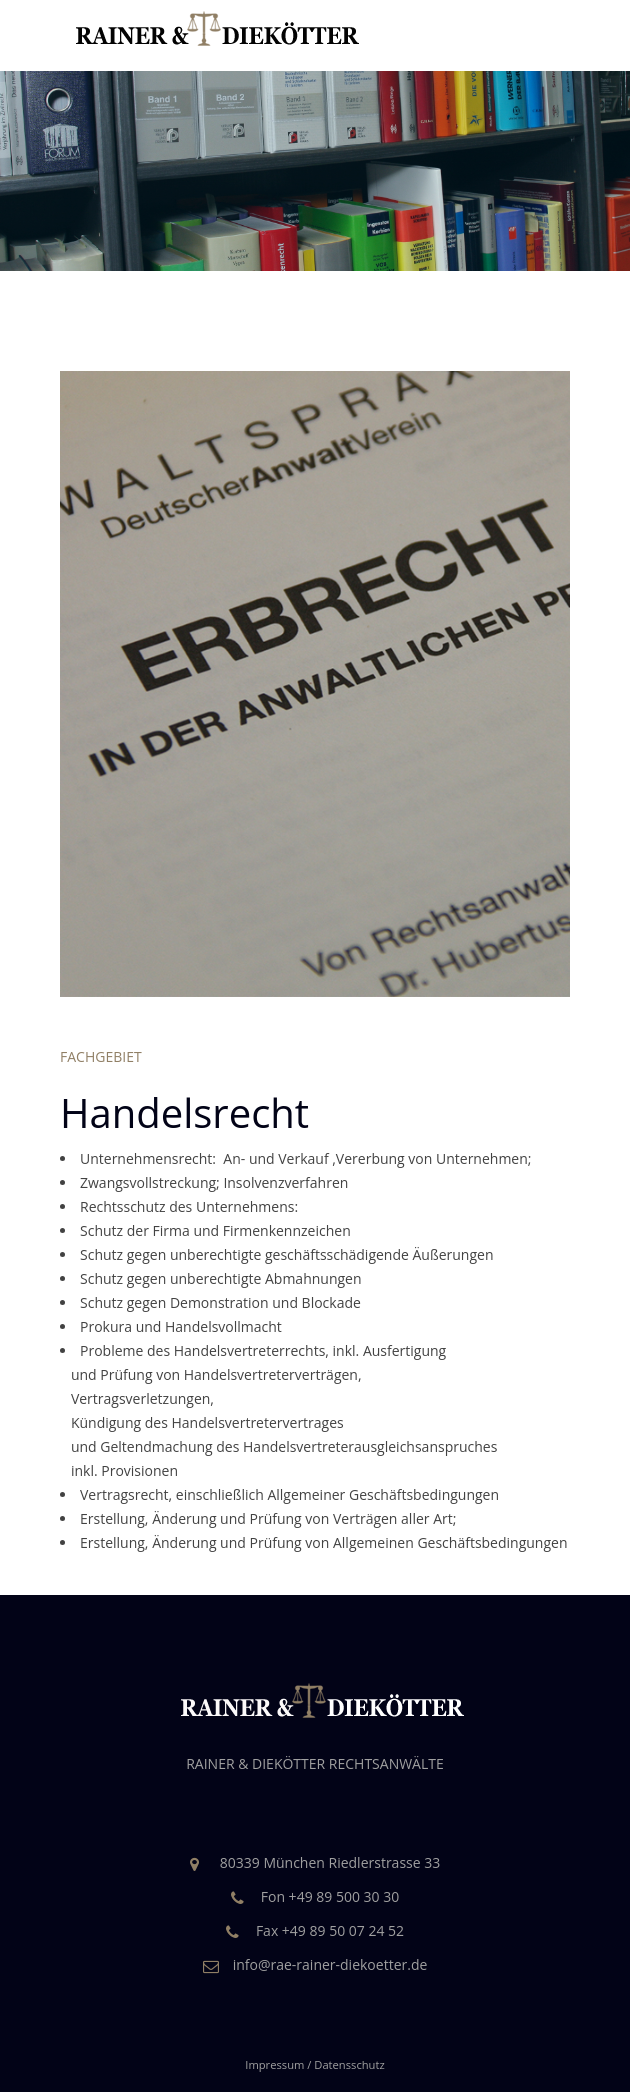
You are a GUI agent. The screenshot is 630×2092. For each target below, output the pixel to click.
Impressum (274, 2064)
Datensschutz (349, 2064)
